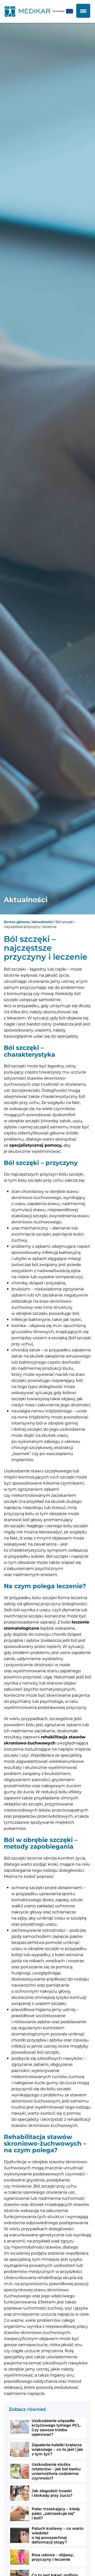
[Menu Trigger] (83, 11)
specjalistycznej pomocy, (35, 1145)
